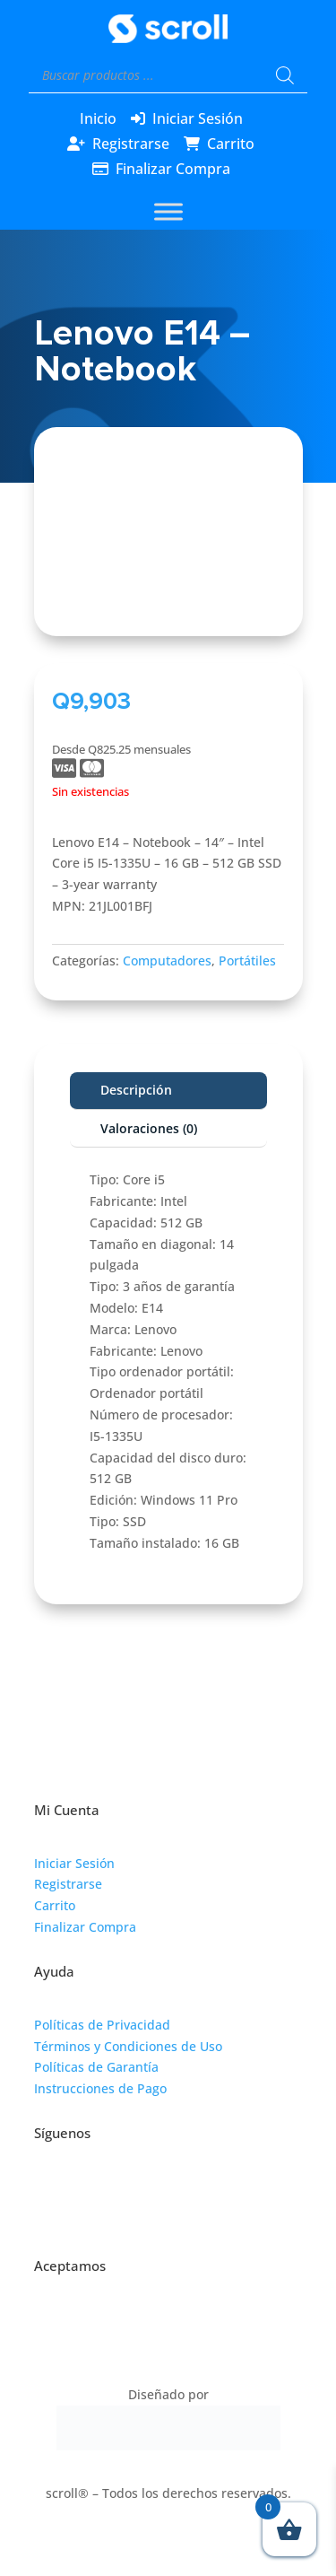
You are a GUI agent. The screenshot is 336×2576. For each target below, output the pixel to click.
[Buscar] (285, 75)
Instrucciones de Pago (100, 2088)
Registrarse (130, 143)
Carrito (230, 143)
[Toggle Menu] (168, 212)
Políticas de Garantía (96, 2066)
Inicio (98, 118)
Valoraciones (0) (148, 1128)
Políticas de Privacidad (102, 2024)
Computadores (167, 960)
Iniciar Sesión (197, 118)
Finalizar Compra (173, 169)
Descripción (136, 1089)
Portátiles (247, 960)
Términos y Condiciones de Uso (128, 2046)
